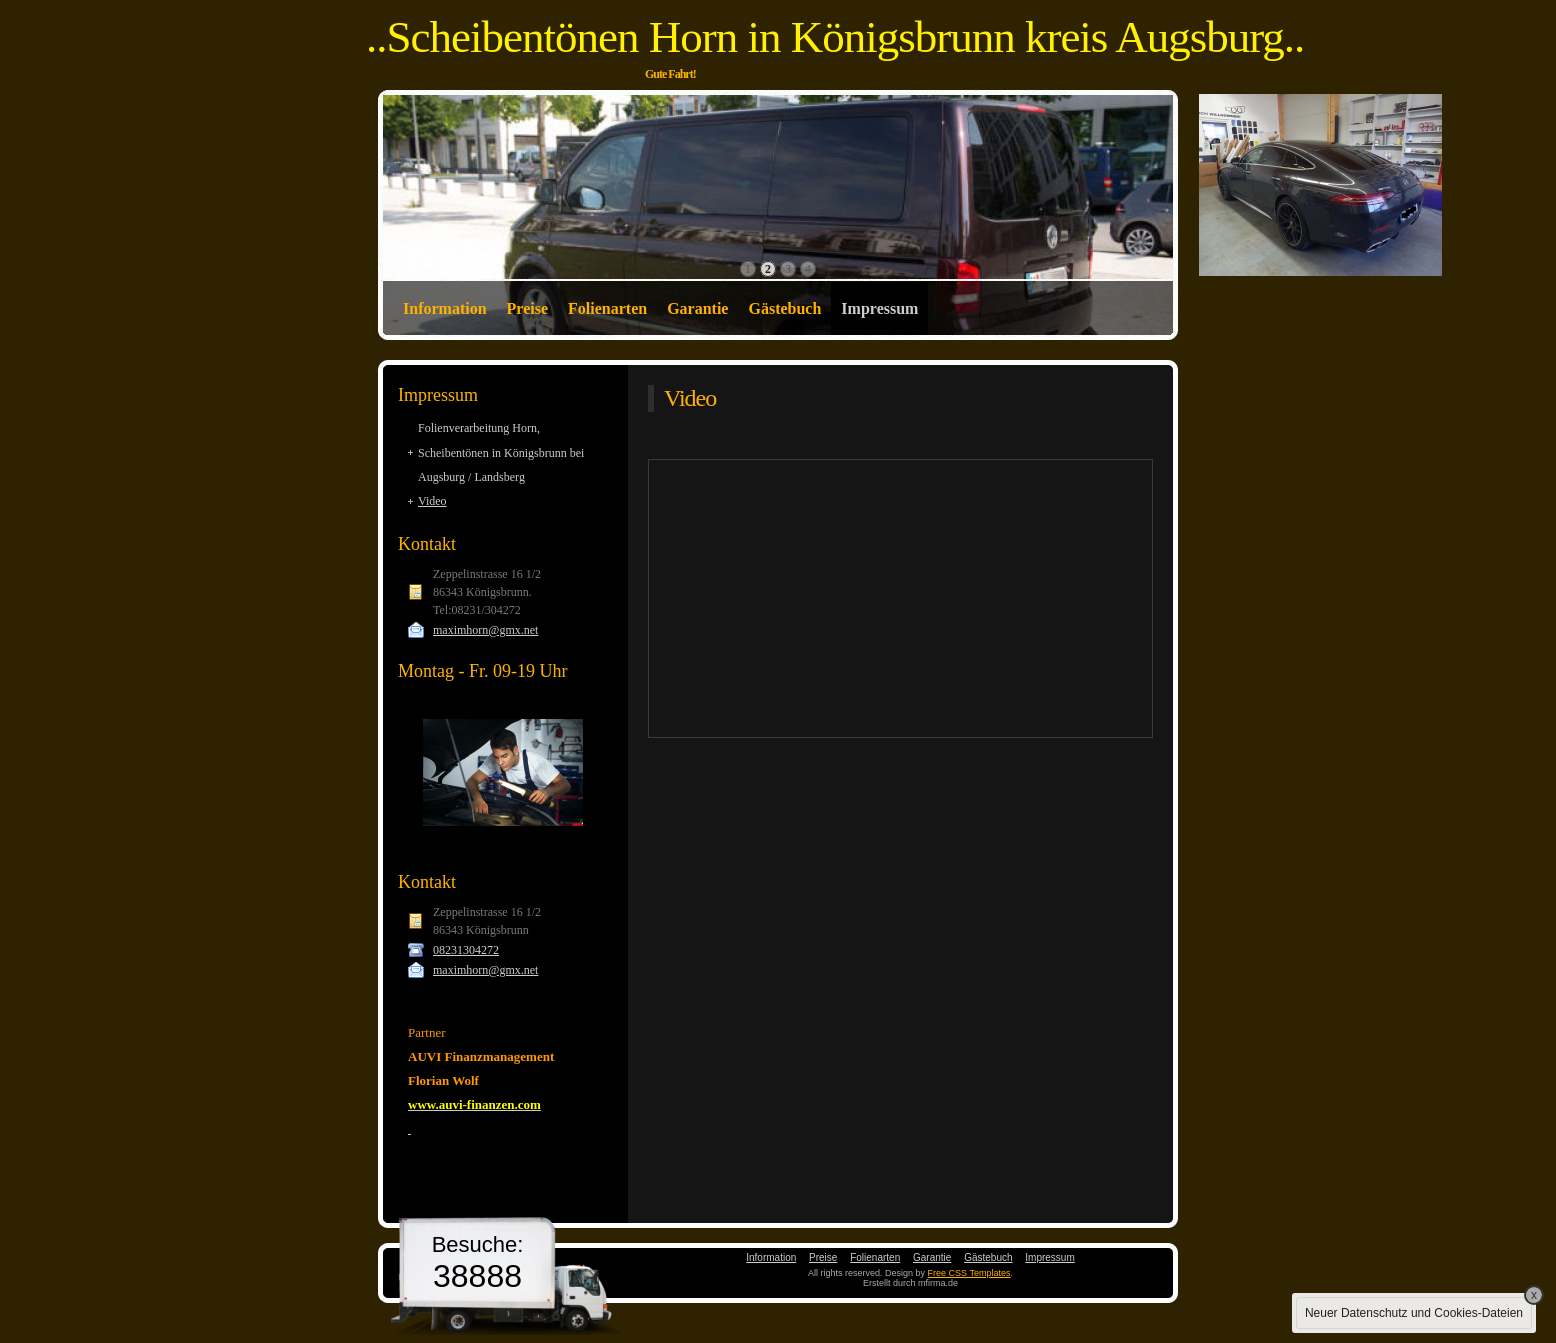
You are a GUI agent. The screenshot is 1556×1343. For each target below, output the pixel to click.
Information (445, 308)
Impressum (879, 308)
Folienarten (607, 308)
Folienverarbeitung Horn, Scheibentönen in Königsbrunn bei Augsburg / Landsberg (501, 452)
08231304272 (466, 950)
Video (432, 501)
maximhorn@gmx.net (485, 630)
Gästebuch (784, 308)
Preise (527, 308)
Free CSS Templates (969, 1273)
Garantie (697, 308)
